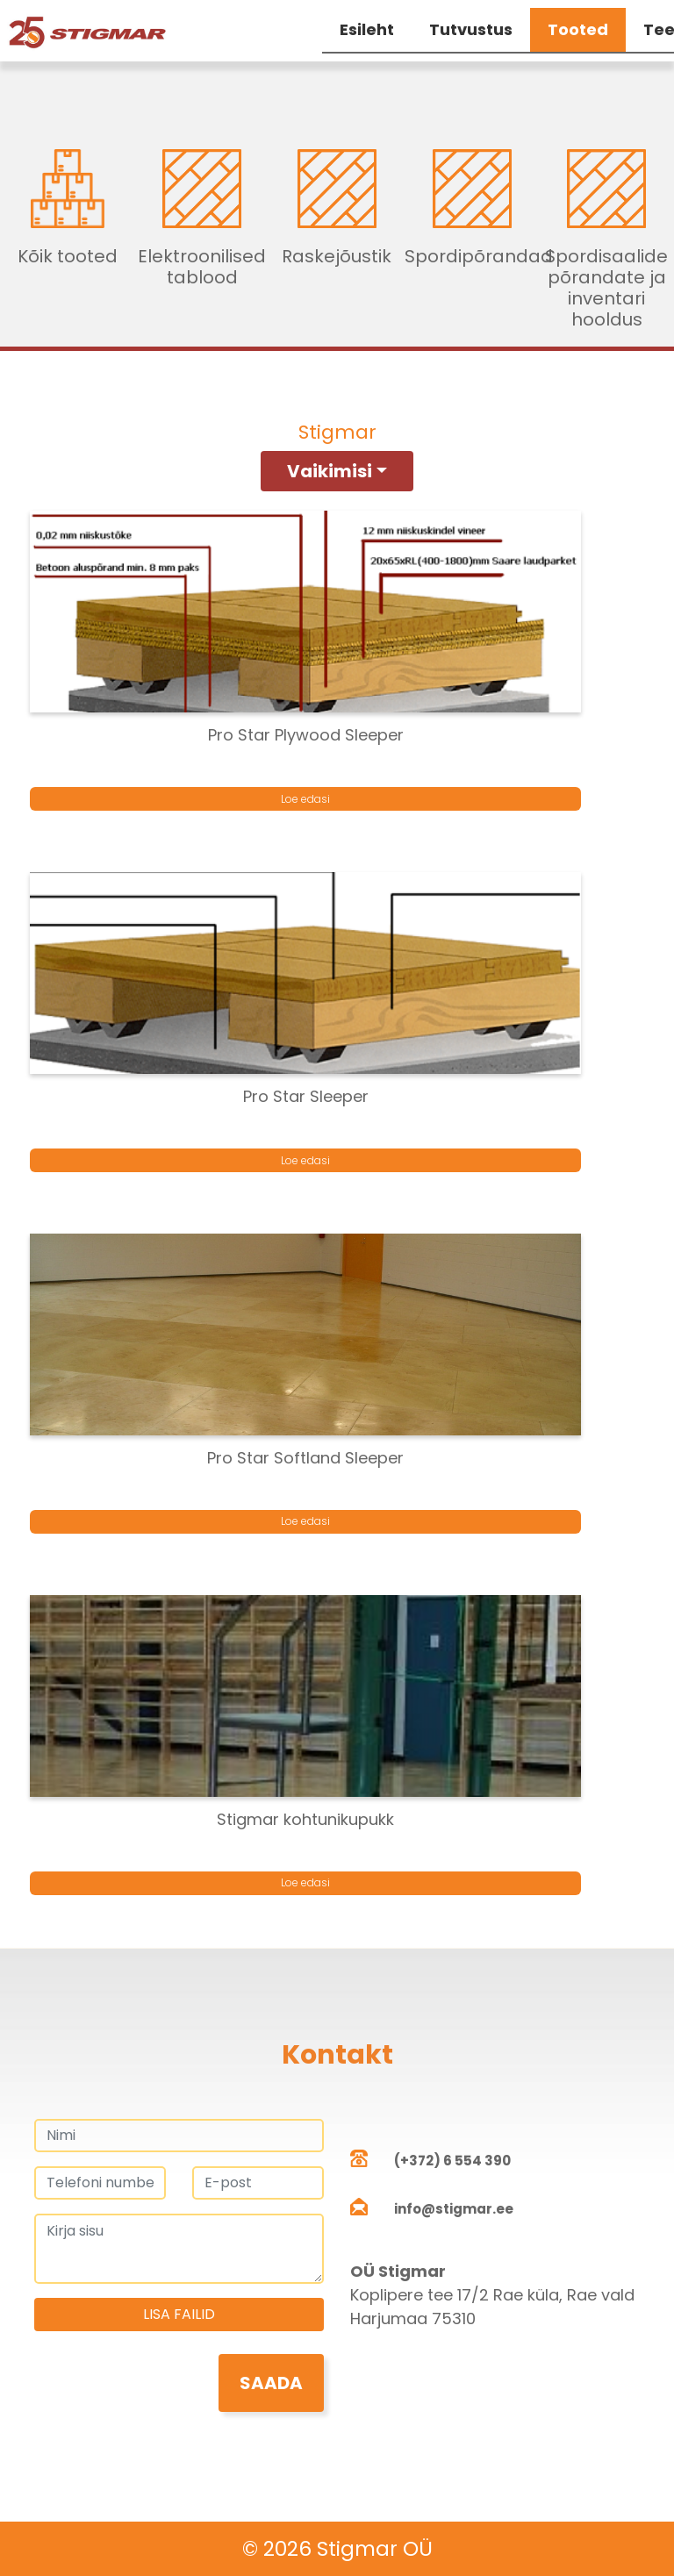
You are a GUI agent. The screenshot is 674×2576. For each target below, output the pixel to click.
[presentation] (167, 2388)
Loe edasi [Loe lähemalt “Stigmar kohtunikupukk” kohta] (305, 1882)
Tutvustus (471, 29)
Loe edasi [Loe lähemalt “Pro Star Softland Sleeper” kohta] (305, 1520)
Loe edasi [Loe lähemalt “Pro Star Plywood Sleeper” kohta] (305, 798)
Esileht (367, 29)
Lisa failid (179, 2314)
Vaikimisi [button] (329, 471)
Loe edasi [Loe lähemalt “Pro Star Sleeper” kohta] (305, 1160)
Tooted (578, 29)
